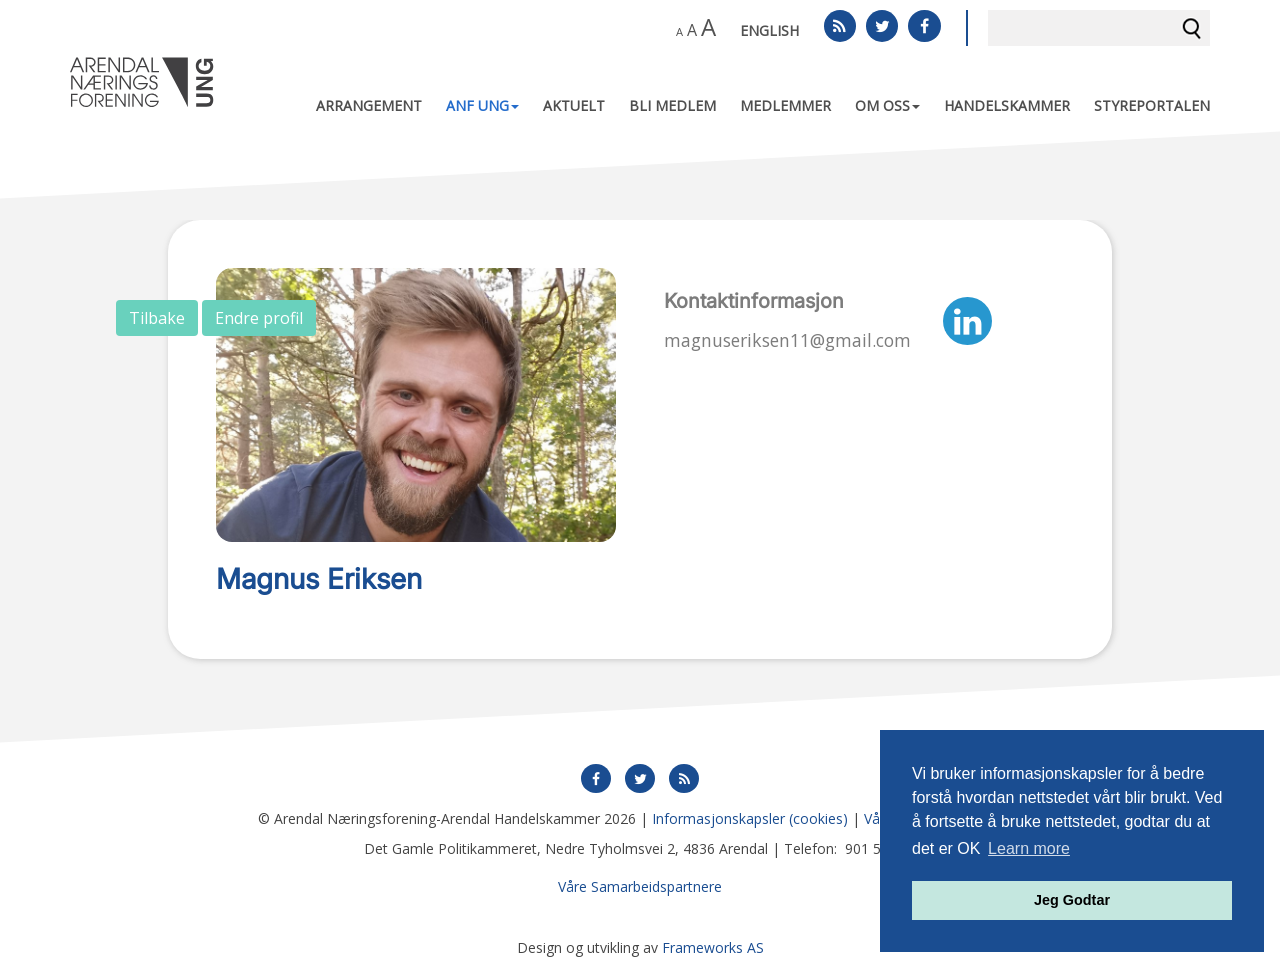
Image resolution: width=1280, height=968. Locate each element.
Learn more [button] (1029, 848)
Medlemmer (785, 105)
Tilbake (157, 318)
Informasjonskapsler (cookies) (750, 818)
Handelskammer (1007, 105)
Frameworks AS (713, 947)
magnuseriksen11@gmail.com (787, 340)
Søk (1192, 28)
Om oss (887, 105)
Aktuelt (574, 105)
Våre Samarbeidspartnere (640, 886)
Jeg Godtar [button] (1072, 900)
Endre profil (259, 318)
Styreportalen (1152, 105)
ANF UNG (482, 105)
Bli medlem (672, 105)
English (769, 30)
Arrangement (369, 105)
